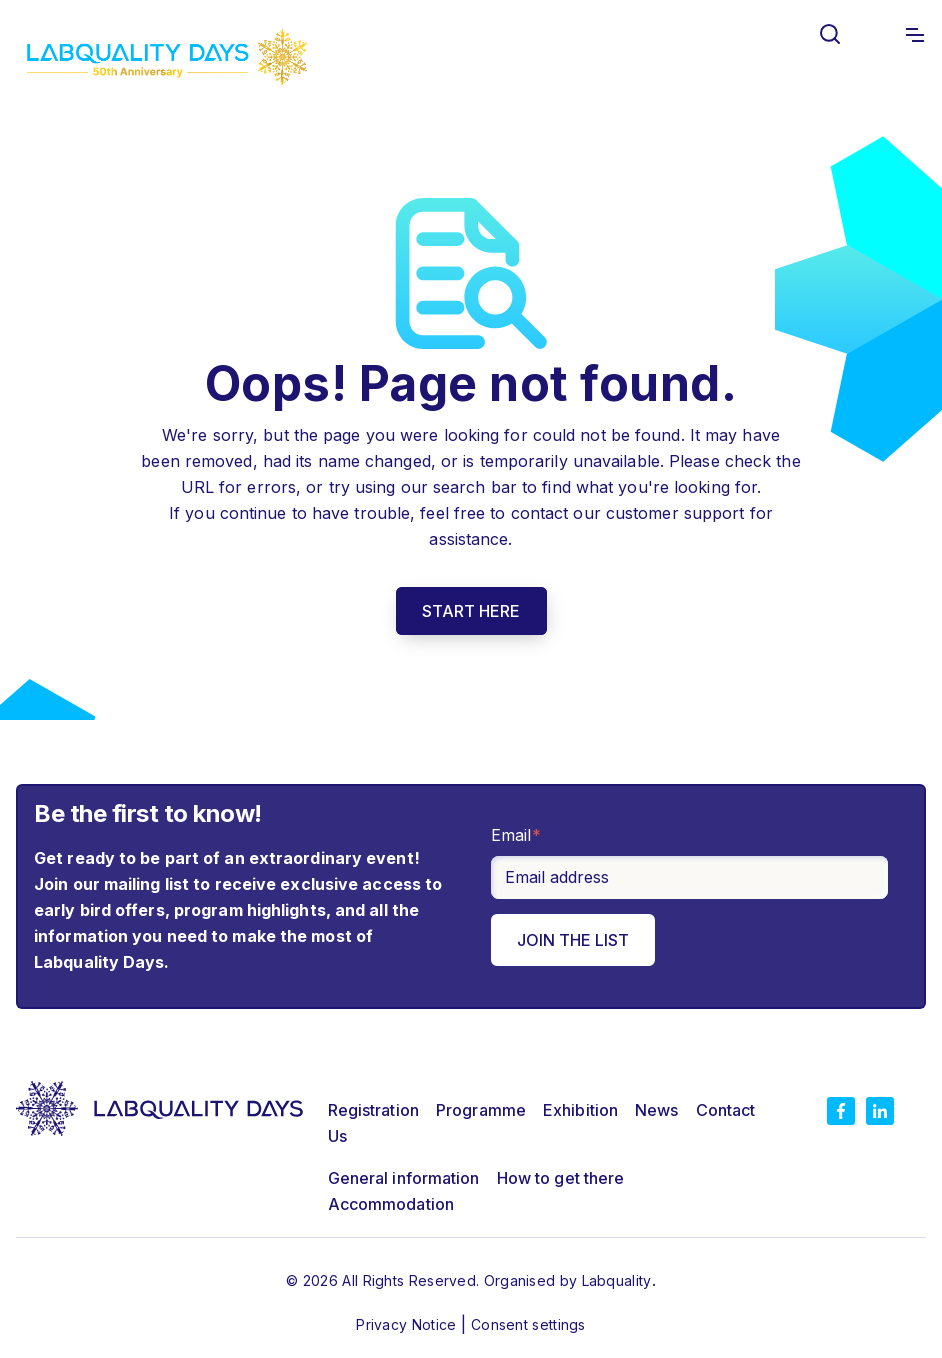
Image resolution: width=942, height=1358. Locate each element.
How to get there (561, 1178)
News (656, 1110)
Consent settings (528, 1324)
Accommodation (391, 1204)
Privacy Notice (408, 1324)
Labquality (617, 1280)
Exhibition (580, 1110)
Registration (373, 1110)
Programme (481, 1110)
